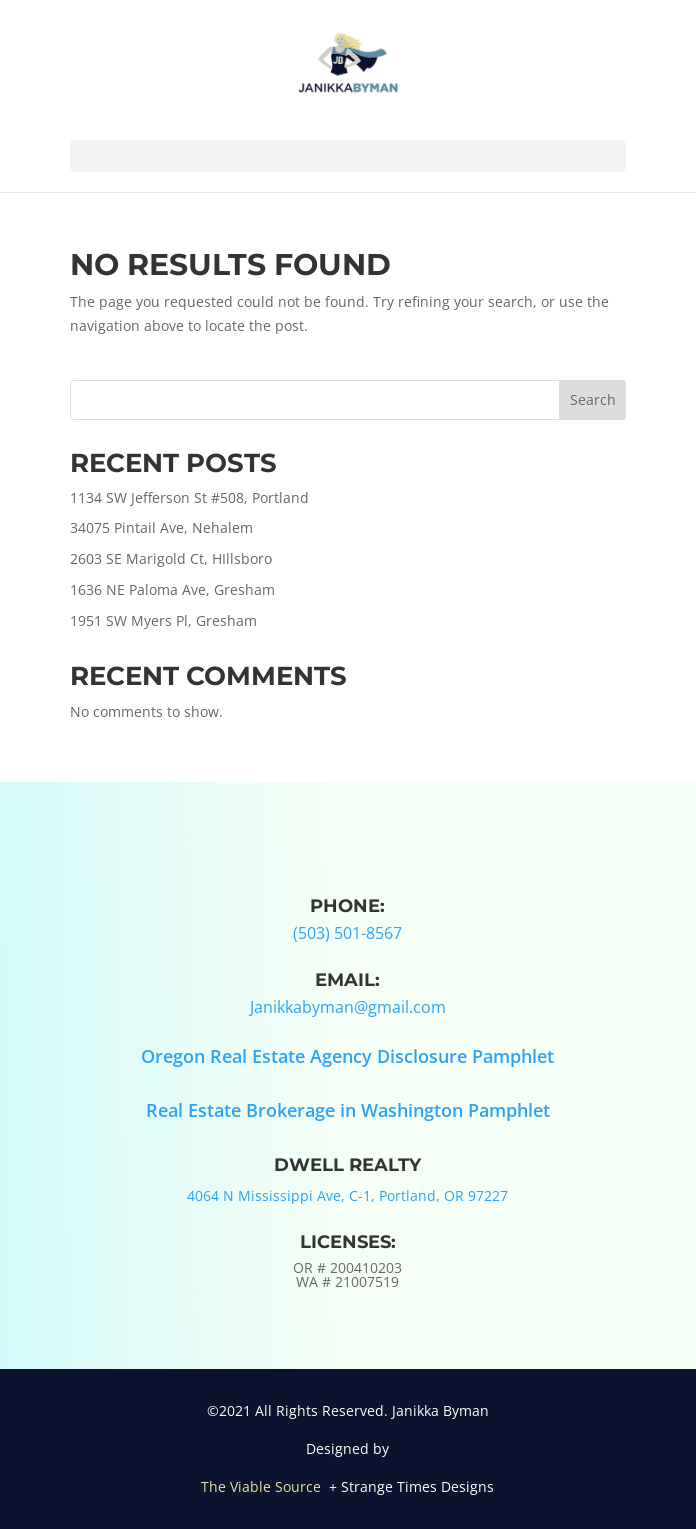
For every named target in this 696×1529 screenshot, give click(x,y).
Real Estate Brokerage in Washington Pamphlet (348, 1110)
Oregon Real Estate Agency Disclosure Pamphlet (347, 1056)
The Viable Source (263, 1486)
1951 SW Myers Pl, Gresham (163, 620)
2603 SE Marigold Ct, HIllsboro (171, 558)
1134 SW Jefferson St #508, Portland (189, 497)
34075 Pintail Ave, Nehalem (161, 527)
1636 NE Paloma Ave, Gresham (172, 589)
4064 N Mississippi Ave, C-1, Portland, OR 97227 (347, 1195)
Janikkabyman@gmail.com (348, 1007)
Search (593, 399)
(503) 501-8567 (347, 933)
